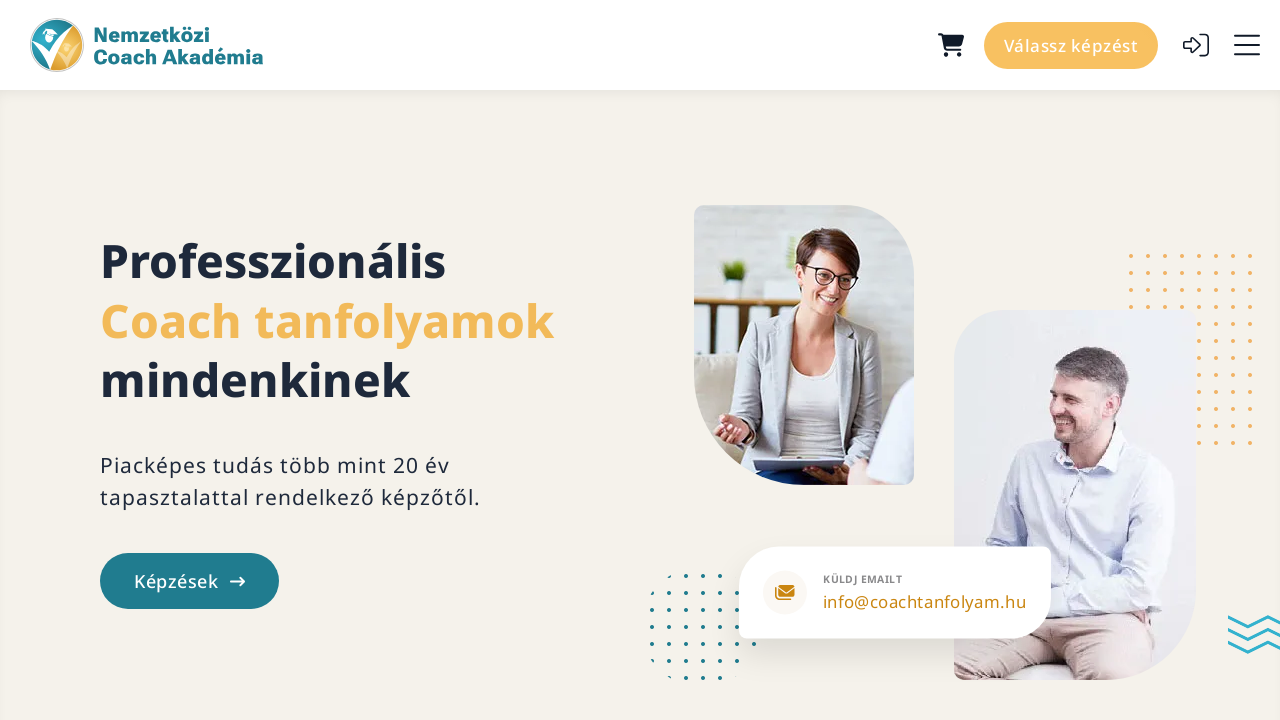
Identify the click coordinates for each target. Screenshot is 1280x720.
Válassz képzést (1071, 45)
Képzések (189, 581)
